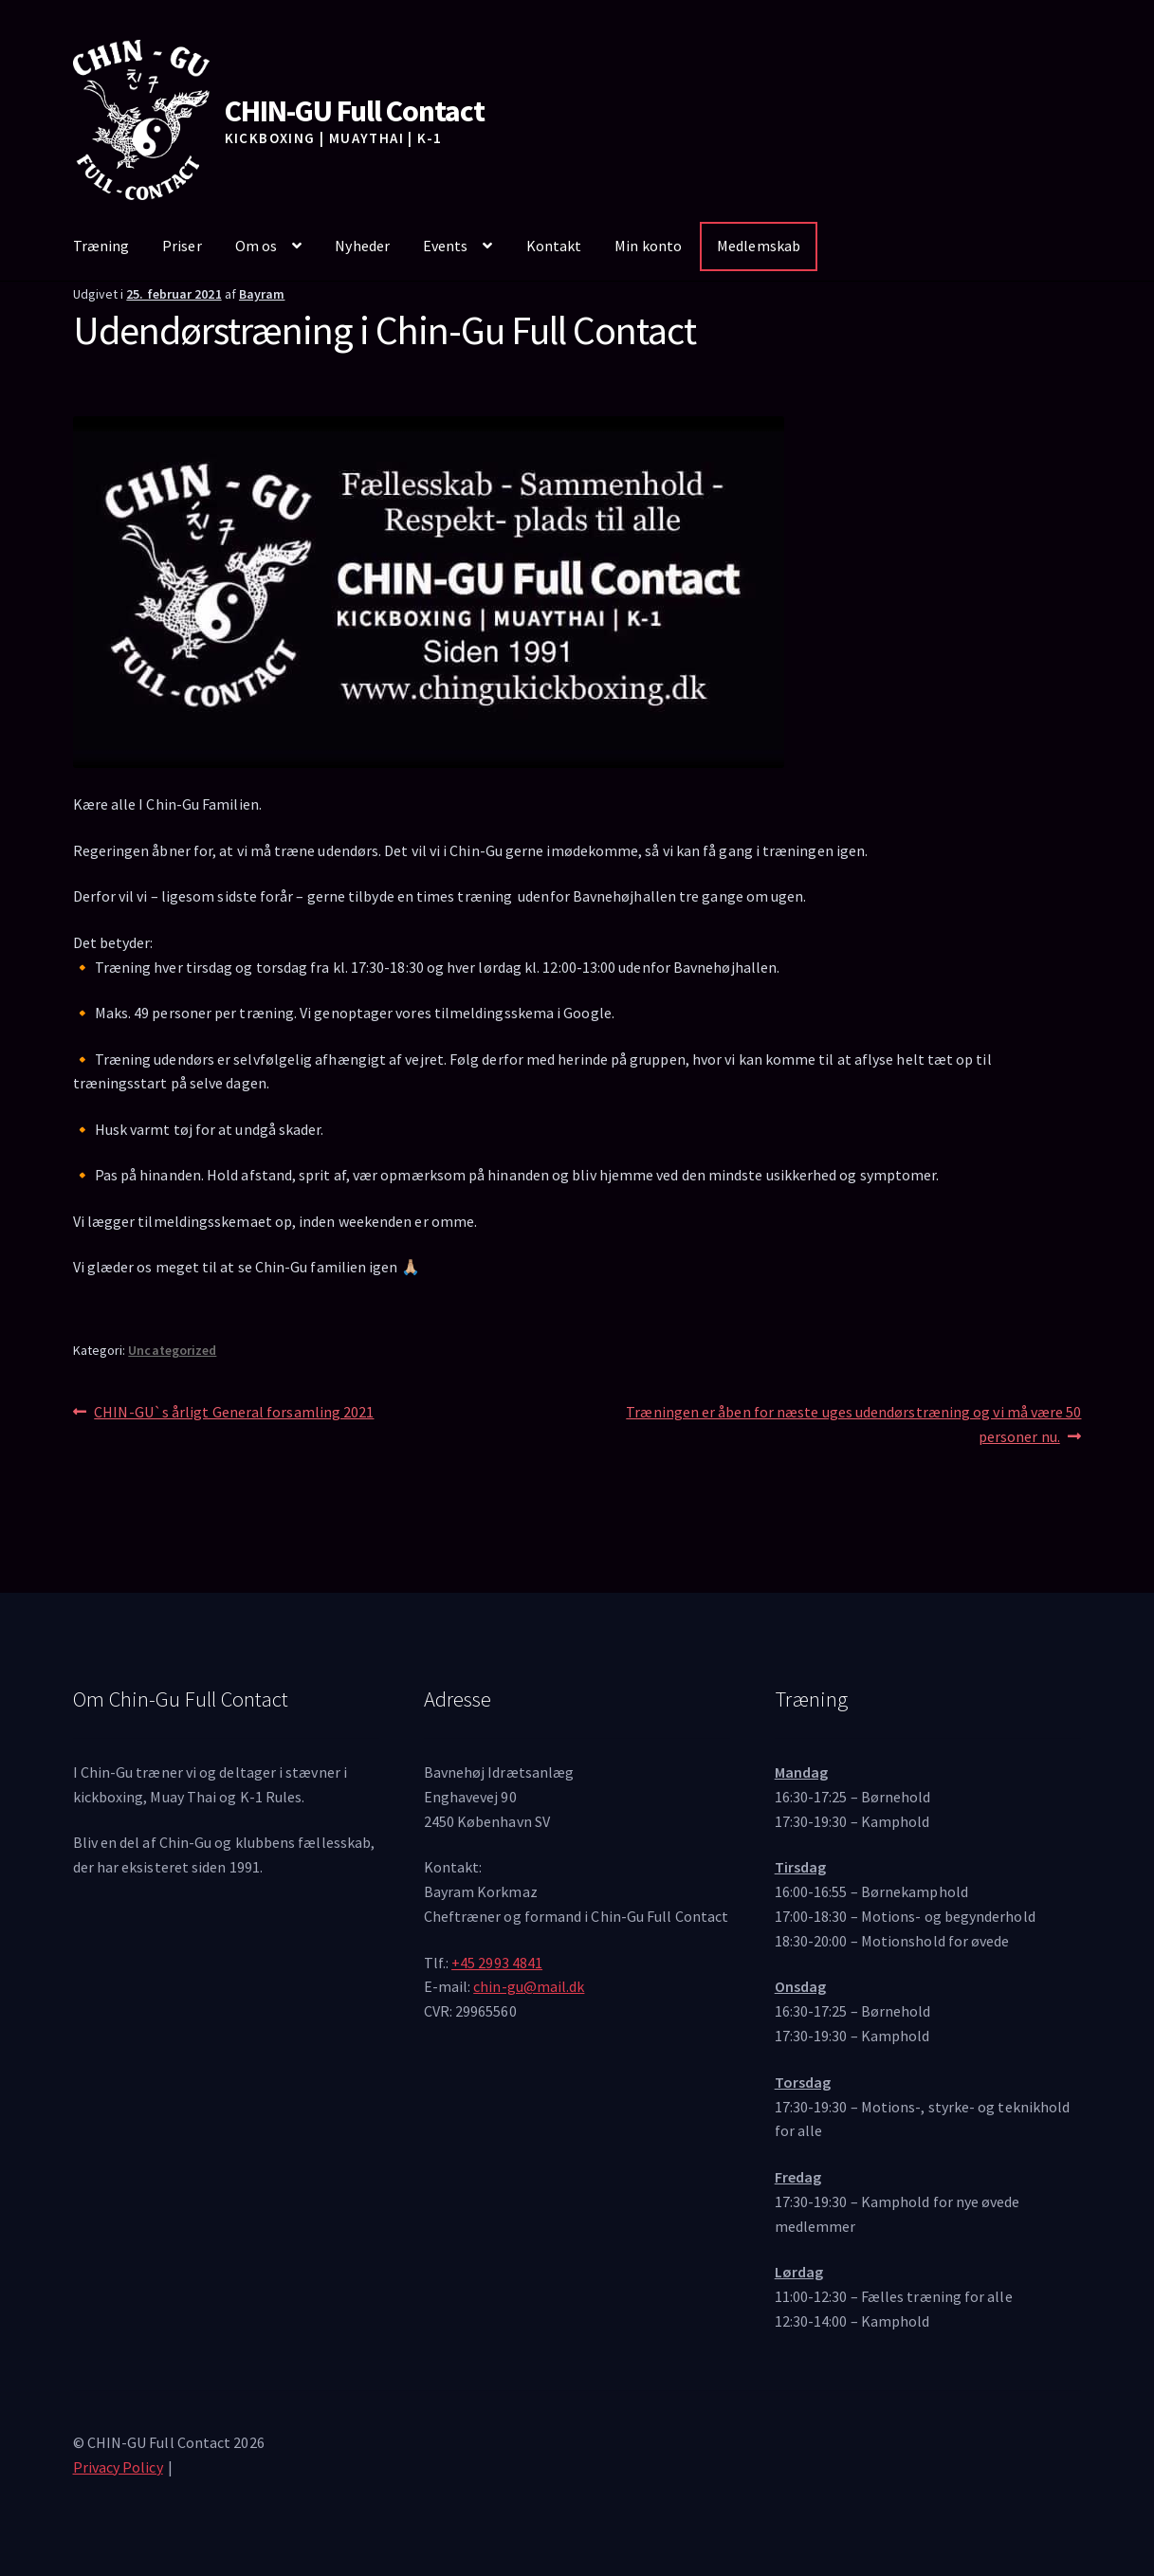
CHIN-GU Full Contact (355, 111)
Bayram (261, 293)
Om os (256, 245)
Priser (181, 245)
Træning (101, 245)
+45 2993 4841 (496, 1962)
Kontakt (554, 245)
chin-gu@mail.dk (528, 1986)
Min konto (648, 245)
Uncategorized (172, 1350)
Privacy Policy (118, 2466)
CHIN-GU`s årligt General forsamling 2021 (233, 1412)
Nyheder (362, 245)
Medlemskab (758, 245)
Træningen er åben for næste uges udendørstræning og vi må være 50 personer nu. (853, 1423)
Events (445, 245)
